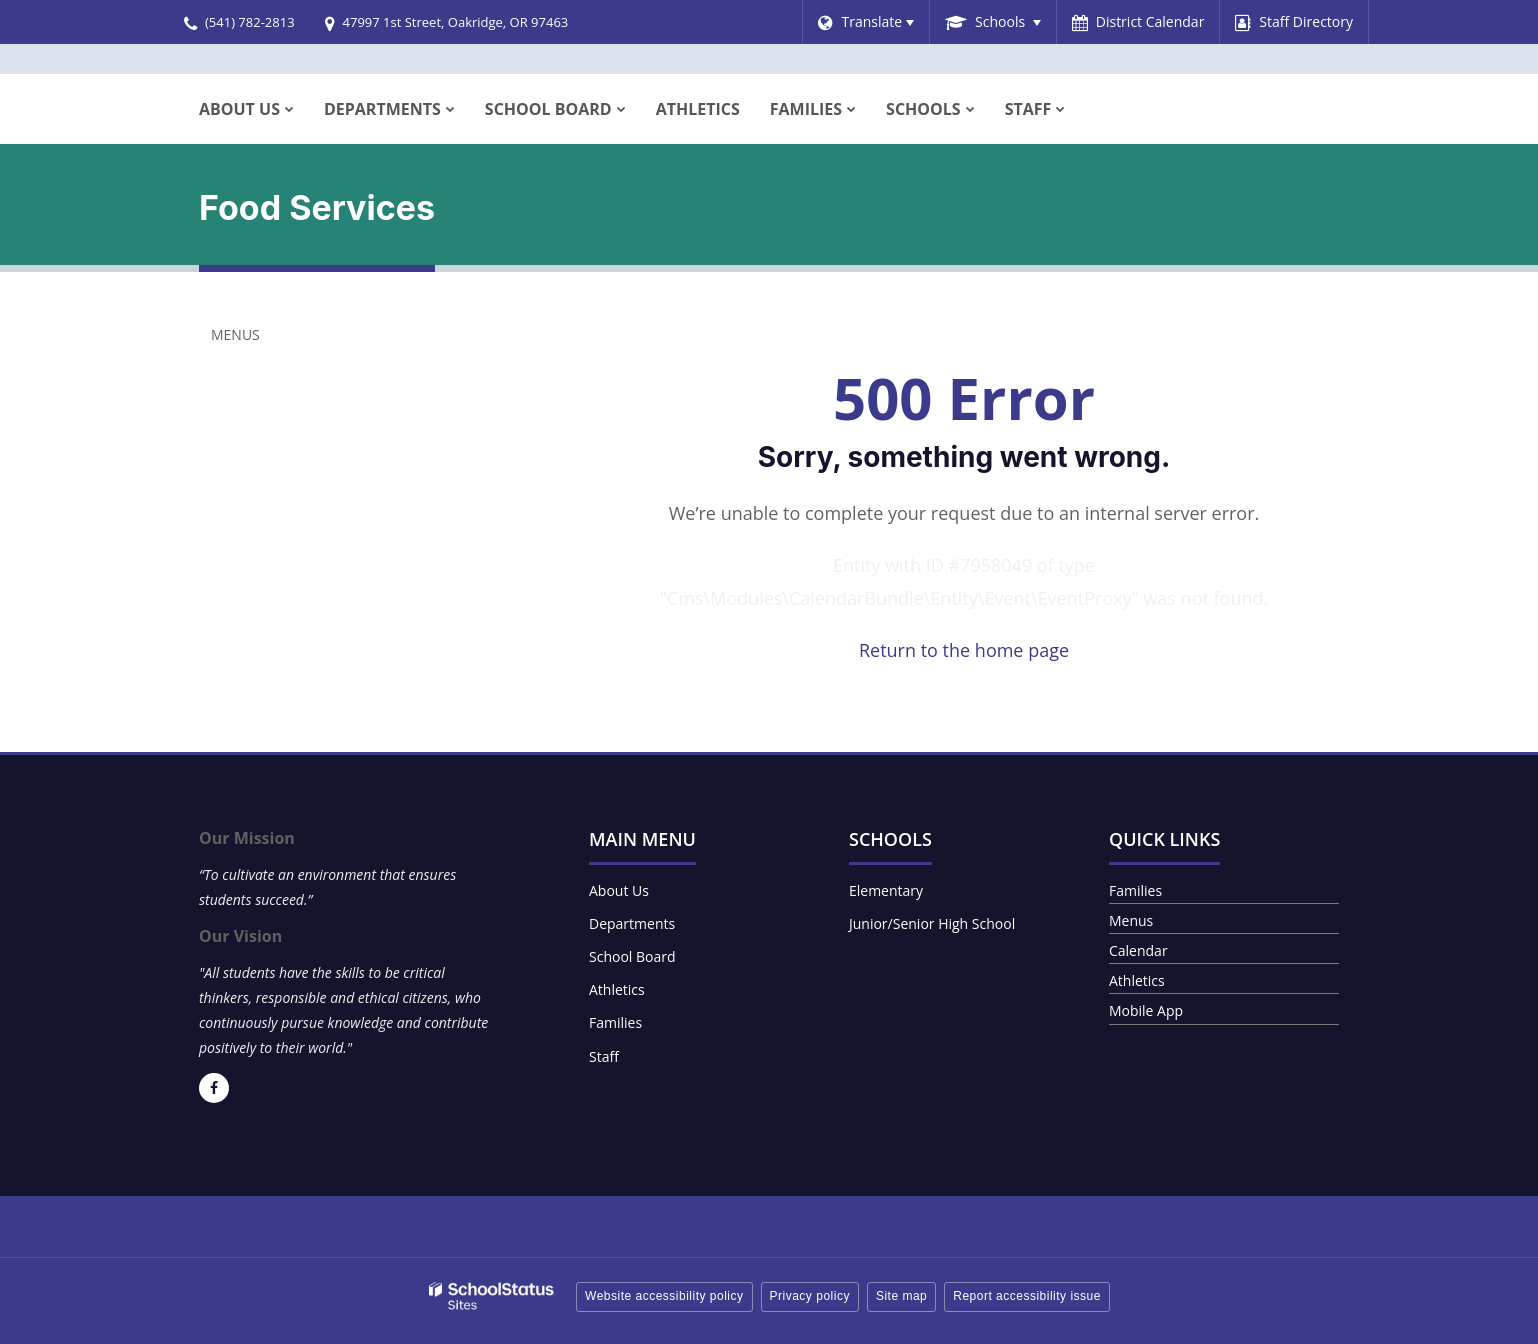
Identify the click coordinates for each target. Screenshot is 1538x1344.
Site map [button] (901, 1296)
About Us (619, 890)
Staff (604, 1056)
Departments (632, 923)
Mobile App (1146, 1010)
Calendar (1138, 950)
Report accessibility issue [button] (1027, 1296)
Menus (235, 334)
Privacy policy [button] (810, 1296)
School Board (632, 956)
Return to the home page (964, 650)
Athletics (617, 989)
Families (615, 1022)
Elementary (886, 890)
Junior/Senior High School (932, 923)
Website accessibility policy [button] (664, 1296)
